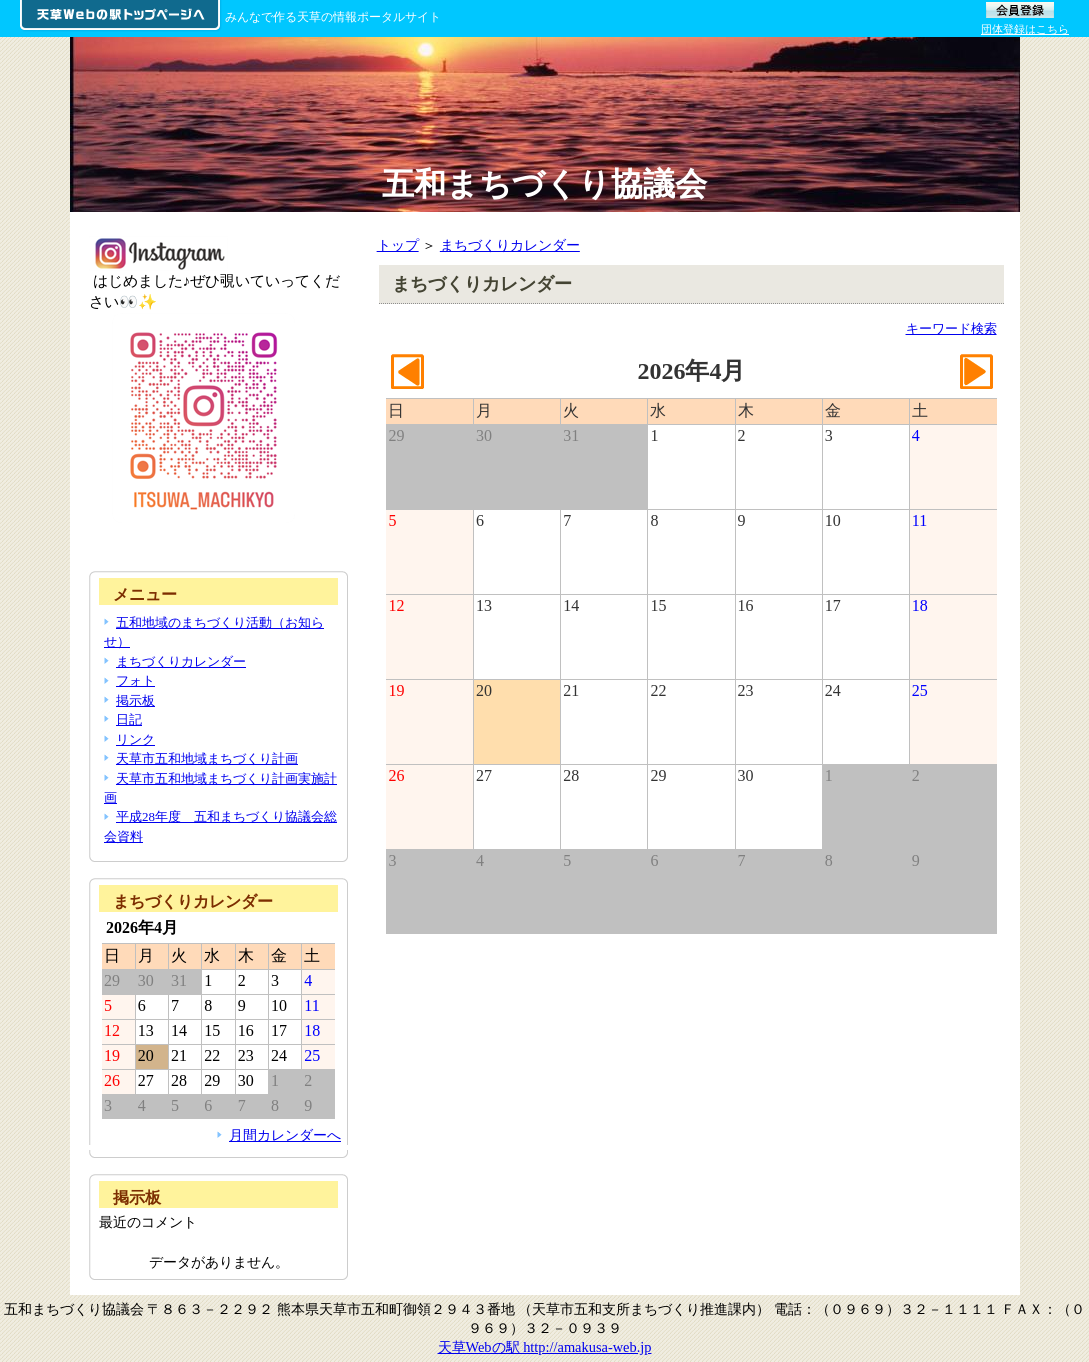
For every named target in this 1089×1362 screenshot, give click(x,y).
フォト (135, 680)
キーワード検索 (951, 328)
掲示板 (135, 700)
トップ (398, 245)
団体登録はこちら (1025, 29)
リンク (135, 739)
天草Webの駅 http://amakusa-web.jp (545, 1347)
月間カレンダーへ (285, 1135)
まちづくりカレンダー (510, 245)
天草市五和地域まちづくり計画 (207, 758)
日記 (129, 719)
